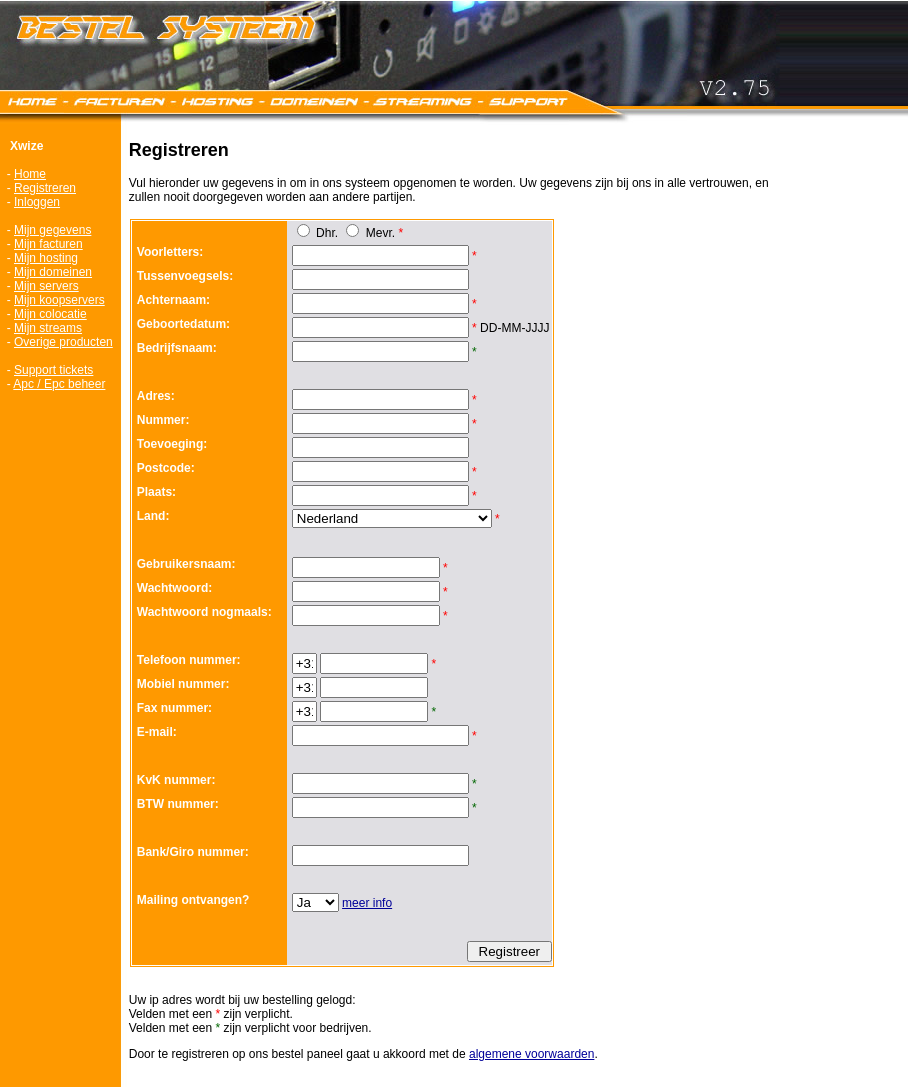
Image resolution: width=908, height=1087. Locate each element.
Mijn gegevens (52, 230)
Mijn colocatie (50, 314)
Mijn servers (46, 286)
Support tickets (53, 370)
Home (30, 174)
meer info (367, 903)
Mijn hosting (46, 258)
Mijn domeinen (53, 272)
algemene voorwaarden (531, 1054)
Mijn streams (48, 328)
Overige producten (63, 342)
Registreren (45, 188)
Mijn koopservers (59, 300)
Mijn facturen (48, 244)
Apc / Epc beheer (59, 384)
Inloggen (37, 202)
